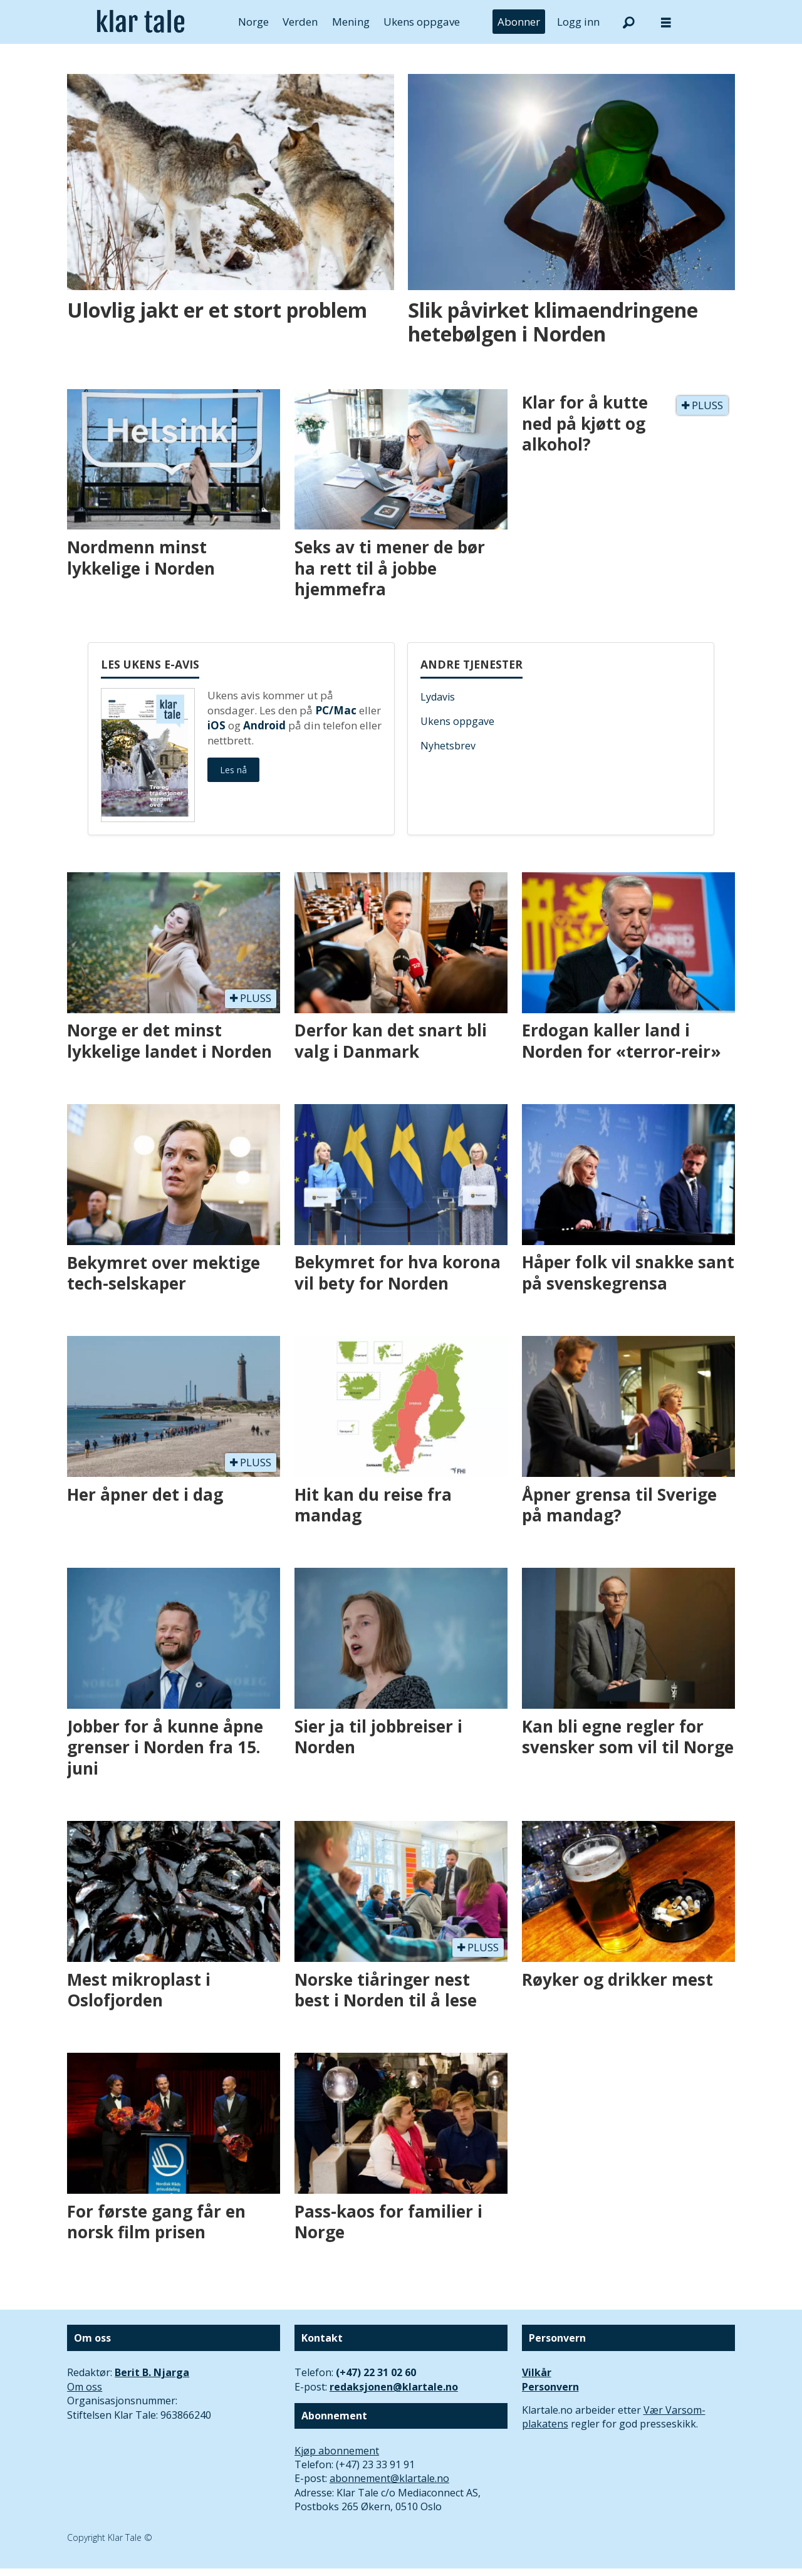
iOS (216, 725)
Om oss (84, 2387)
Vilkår (536, 2372)
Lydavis (437, 697)
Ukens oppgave (421, 21)
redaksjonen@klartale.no (394, 2387)
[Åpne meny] (666, 22)
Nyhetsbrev (448, 746)
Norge (253, 21)
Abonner (518, 21)
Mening (351, 21)
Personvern (550, 2387)
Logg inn (578, 21)
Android (264, 725)
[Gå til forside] (140, 22)
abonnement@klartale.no (389, 2478)
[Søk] (628, 22)
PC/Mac (336, 710)
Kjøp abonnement (336, 2451)
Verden (300, 21)
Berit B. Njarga (152, 2372)
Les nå (233, 770)
